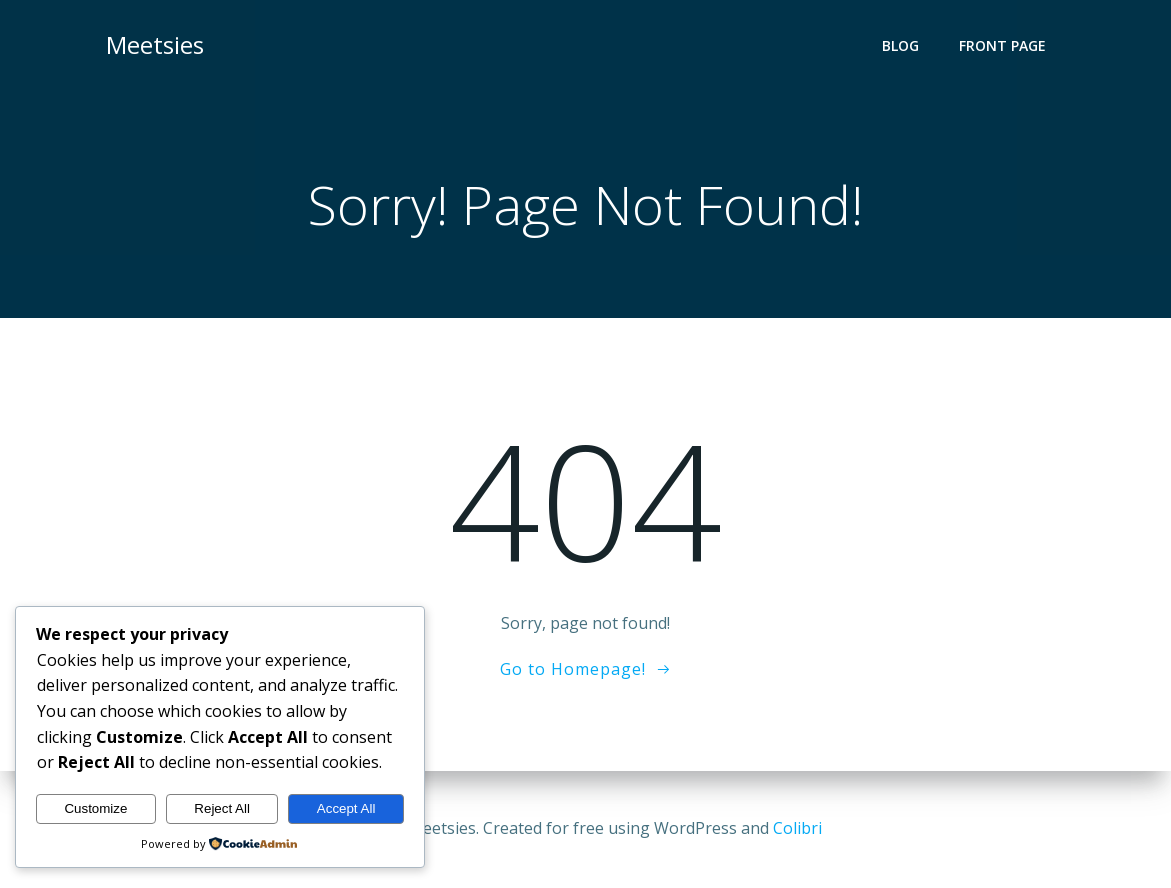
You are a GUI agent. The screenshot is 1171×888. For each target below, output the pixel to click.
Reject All (222, 808)
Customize (95, 808)
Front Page (1002, 45)
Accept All (346, 808)
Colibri (797, 828)
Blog (900, 45)
